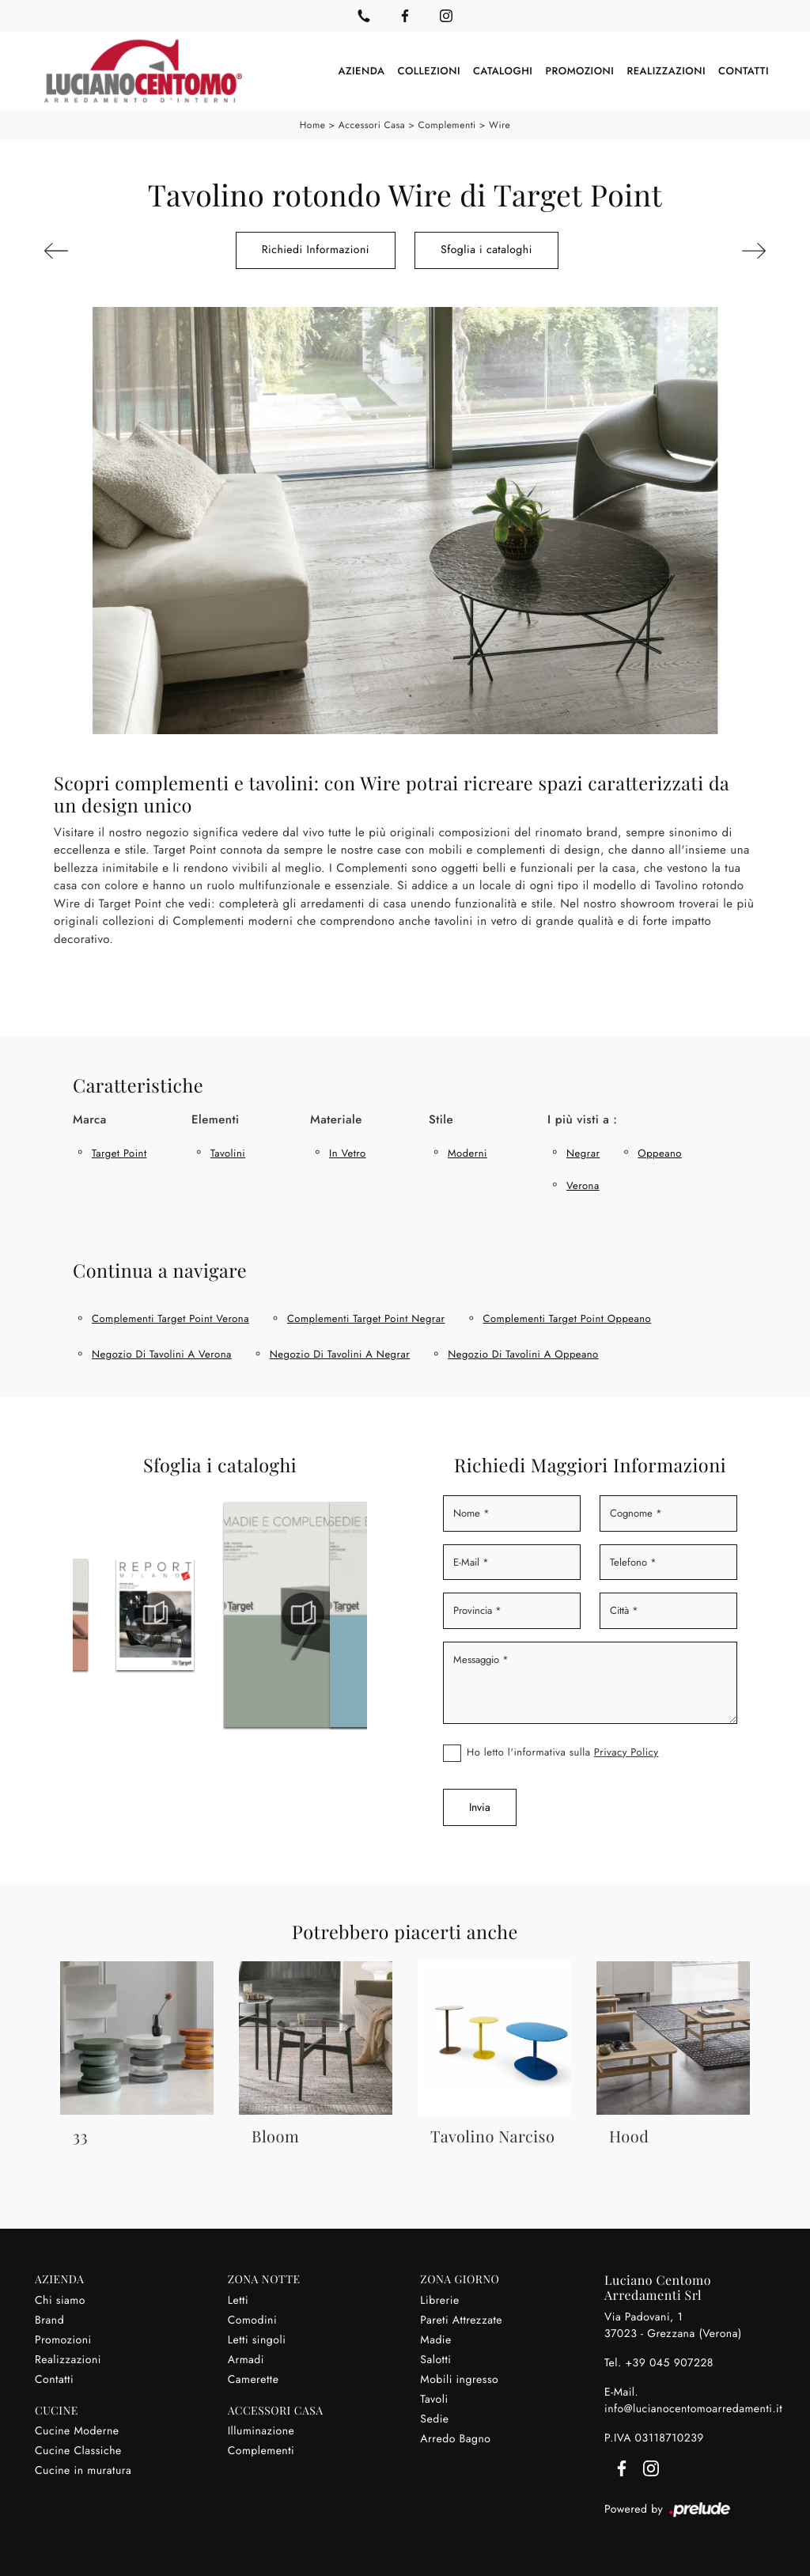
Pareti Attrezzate (461, 2320)
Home (313, 125)
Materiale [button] (336, 1119)
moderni (467, 1153)
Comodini (252, 2320)
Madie (435, 2340)
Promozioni (579, 70)
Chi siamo (60, 2301)
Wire (499, 125)
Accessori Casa (372, 125)
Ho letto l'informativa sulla (563, 1752)
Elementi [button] (215, 1119)
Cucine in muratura (83, 2471)
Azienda (362, 70)
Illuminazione (261, 2431)
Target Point (119, 1153)
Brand (49, 2320)
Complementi (446, 125)
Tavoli (434, 2399)
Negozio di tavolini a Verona (162, 1354)
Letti (238, 2301)
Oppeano (659, 1153)
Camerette (253, 2380)
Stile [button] (441, 1119)
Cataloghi (502, 70)
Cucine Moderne (77, 2431)
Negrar (583, 1153)
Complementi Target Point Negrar (366, 1318)
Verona (583, 1185)
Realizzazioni (666, 70)
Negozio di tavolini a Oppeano (523, 1354)
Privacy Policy (626, 1752)
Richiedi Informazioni (315, 250)
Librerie (439, 2301)
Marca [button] (90, 1119)
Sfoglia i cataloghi (486, 250)
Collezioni (428, 70)
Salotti (435, 2360)
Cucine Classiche (78, 2451)
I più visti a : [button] (582, 1119)
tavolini (227, 1153)
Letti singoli (257, 2340)
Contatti (743, 70)
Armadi (246, 2360)
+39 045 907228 (669, 2363)
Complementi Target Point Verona (170, 1318)
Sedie (434, 2419)
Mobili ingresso (459, 2380)
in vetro (347, 1153)
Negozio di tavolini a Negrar (340, 1354)
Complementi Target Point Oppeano (567, 1318)
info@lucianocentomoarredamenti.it (693, 2409)
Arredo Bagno (455, 2439)
